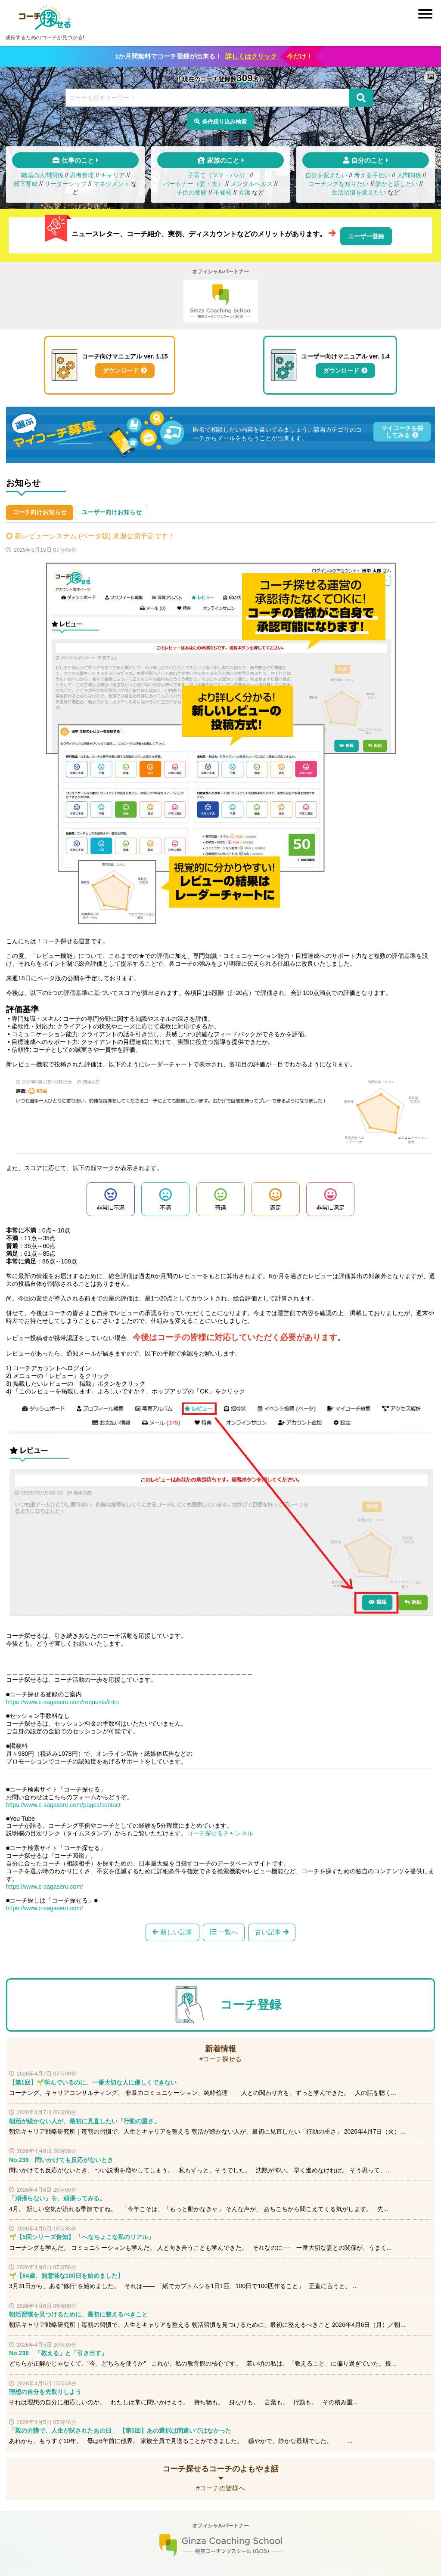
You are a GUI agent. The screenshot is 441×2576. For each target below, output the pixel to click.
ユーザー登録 (366, 235)
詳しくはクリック (251, 56)
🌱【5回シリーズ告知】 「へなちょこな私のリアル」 (81, 2235)
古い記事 (271, 1929)
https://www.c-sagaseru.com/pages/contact (63, 1800)
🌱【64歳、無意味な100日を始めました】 (66, 2273)
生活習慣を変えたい (359, 195)
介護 (245, 195)
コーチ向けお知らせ (39, 510)
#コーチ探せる (220, 2057)
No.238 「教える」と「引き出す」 (58, 2351)
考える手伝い (372, 178)
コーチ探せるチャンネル (220, 1828)
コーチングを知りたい (338, 186)
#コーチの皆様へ (220, 2486)
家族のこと (223, 163)
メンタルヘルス (251, 186)
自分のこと (367, 163)
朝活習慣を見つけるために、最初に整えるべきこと (78, 2312)
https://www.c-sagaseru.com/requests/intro (63, 1697)
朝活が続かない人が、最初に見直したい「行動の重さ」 (84, 2119)
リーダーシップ (65, 186)
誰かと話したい (397, 186)
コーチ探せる (45, 18)
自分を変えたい (326, 178)
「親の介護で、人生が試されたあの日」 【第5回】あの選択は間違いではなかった (120, 2428)
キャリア (113, 178)
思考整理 (82, 178)
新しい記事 (173, 1929)
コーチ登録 (250, 2002)
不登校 (223, 195)
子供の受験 (192, 195)
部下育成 (25, 186)
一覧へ (228, 1929)
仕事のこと (78, 163)
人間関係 (409, 178)
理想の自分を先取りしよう (45, 2390)
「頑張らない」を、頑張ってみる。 (57, 2196)
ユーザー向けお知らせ (111, 510)
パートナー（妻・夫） (193, 186)
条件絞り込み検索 (225, 121)
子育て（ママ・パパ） (218, 178)
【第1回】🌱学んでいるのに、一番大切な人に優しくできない (93, 2080)
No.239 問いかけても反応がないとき (61, 2157)
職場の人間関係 (42, 178)
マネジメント (111, 186)
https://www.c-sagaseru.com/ (44, 1882)
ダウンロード (120, 370)
